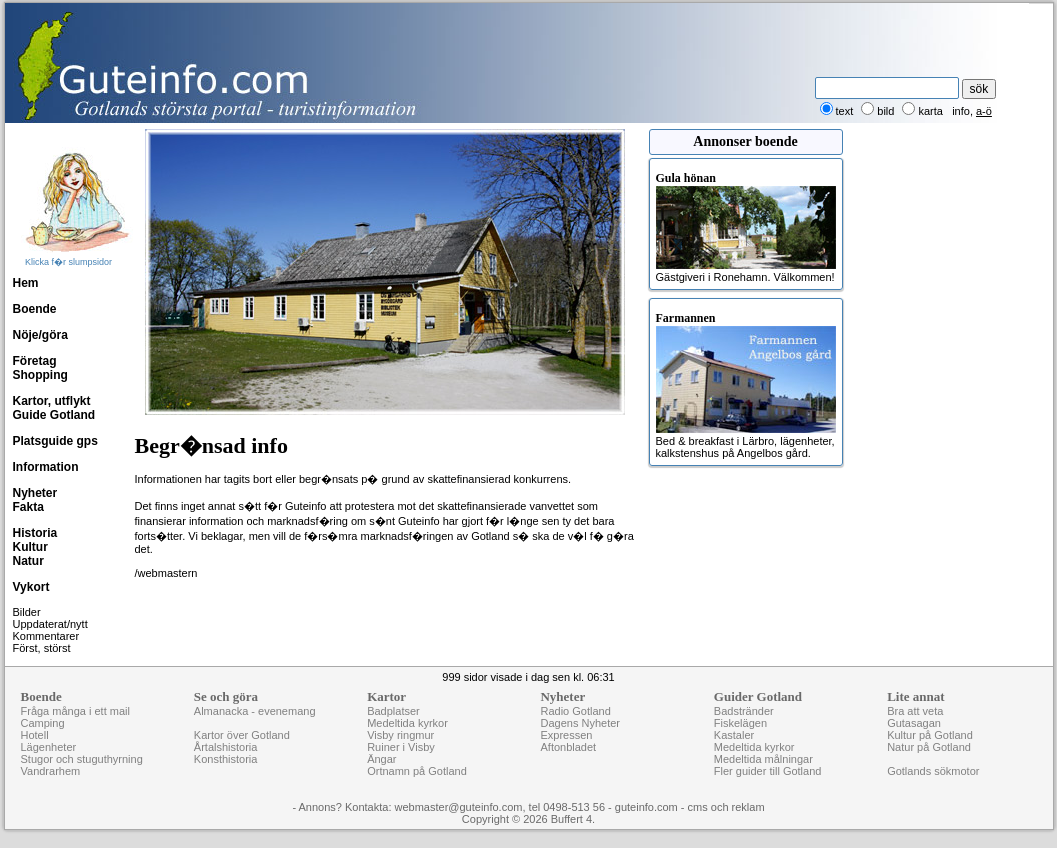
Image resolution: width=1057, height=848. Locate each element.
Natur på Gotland (929, 747)
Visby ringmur (400, 735)
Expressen (566, 735)
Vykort (31, 587)
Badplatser (393, 711)
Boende (35, 309)
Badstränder (744, 711)
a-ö (984, 111)
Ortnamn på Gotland (417, 771)
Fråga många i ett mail (75, 711)
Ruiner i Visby (401, 747)
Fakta (28, 507)
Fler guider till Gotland (768, 771)
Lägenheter (49, 747)
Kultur (30, 547)
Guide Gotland (54, 415)
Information (46, 467)
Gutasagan (914, 723)
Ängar (381, 759)
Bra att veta (915, 711)
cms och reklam (726, 807)
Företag (35, 361)
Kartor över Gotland (242, 735)
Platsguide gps (55, 441)
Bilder (27, 612)
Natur (28, 561)
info (961, 111)
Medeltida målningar (763, 759)
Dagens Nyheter (580, 723)
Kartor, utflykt (52, 401)
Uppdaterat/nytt (50, 624)
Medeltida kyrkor (407, 723)
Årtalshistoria (226, 747)
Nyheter (35, 493)
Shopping (40, 375)
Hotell (35, 735)
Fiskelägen (740, 723)
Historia (35, 533)
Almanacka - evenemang (255, 711)
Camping (43, 723)
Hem (26, 283)
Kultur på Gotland (930, 735)
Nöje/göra (40, 335)
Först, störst (42, 648)
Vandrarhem (51, 771)
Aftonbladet (568, 747)
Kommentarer (46, 636)
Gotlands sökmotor (933, 771)
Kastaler (734, 735)
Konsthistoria (226, 759)
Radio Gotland (575, 711)
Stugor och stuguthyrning (82, 759)
